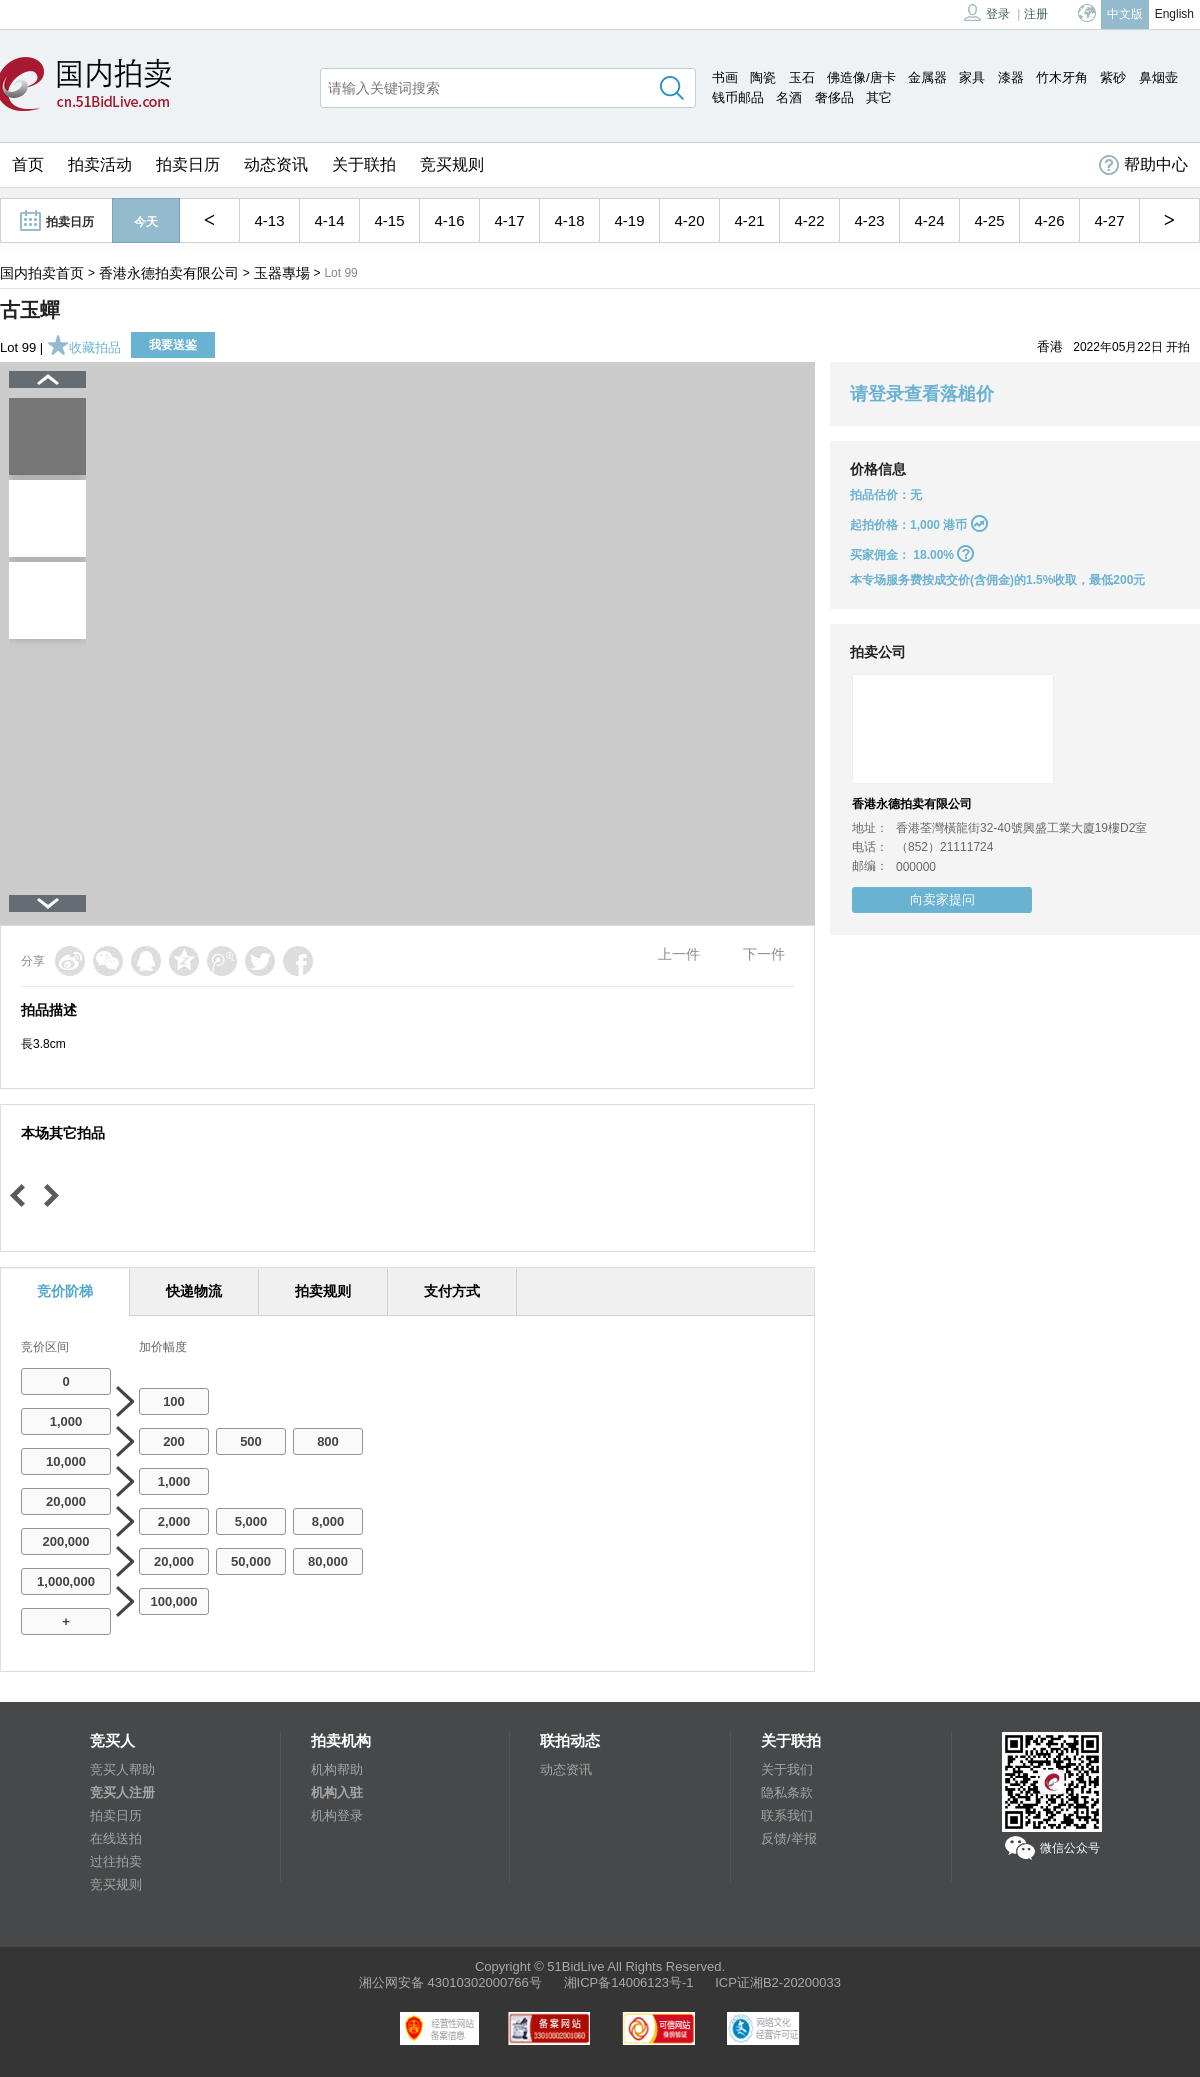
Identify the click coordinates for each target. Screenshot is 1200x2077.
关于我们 (787, 1769)
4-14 (329, 220)
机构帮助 (337, 1769)
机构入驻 (337, 1792)
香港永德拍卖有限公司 (169, 273)
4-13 (269, 220)
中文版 (1125, 14)
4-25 (989, 220)
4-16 (449, 220)
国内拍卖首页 (42, 273)
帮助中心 (1143, 165)
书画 (725, 77)
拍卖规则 (323, 1291)
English (1174, 14)
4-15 (389, 220)
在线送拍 (116, 1838)
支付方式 (452, 1291)
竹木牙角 (1062, 77)
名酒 (789, 97)
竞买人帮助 (122, 1769)
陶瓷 (763, 77)
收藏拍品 (84, 347)
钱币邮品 (738, 97)
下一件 (764, 954)
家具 (972, 77)
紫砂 (1113, 77)
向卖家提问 (942, 899)
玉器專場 (282, 273)
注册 (1036, 14)
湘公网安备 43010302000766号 (450, 1982)
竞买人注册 (122, 1792)
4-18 (569, 220)
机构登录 (337, 1815)
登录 (987, 12)
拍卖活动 (100, 164)
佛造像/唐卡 (861, 77)
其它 (879, 97)
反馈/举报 (789, 1838)
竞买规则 (452, 164)
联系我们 (787, 1815)
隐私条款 (787, 1792)
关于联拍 (364, 164)
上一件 (679, 954)
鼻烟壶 (1158, 77)
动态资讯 (276, 164)
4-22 (809, 220)
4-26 (1049, 220)
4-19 (629, 220)
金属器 (927, 77)
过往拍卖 (116, 1861)
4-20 (689, 220)
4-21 (749, 220)
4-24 (929, 220)
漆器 (1011, 77)
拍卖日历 (188, 164)
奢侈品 (834, 97)
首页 (28, 164)
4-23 (869, 220)
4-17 (509, 220)
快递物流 (194, 1291)
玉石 (802, 77)
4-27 (1109, 220)
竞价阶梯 (65, 1291)
